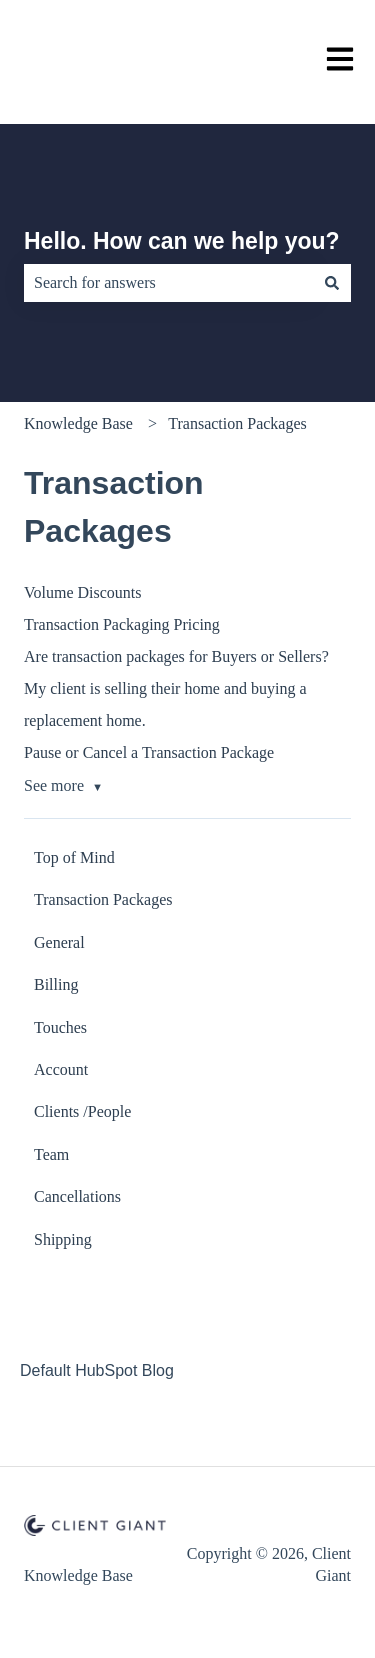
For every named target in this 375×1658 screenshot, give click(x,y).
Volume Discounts (82, 592)
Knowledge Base (78, 423)
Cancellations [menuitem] (77, 1196)
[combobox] (168, 283)
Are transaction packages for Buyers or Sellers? (176, 656)
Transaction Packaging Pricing (122, 624)
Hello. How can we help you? (182, 241)
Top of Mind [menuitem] (74, 857)
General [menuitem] (59, 942)
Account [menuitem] (61, 1069)
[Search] (332, 283)
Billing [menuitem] (56, 984)
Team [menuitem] (51, 1154)
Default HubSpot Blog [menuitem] (97, 1370)
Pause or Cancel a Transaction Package (149, 752)
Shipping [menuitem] (63, 1239)
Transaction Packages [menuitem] (103, 899)
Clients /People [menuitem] (82, 1111)
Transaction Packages (237, 423)
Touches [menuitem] (60, 1027)
